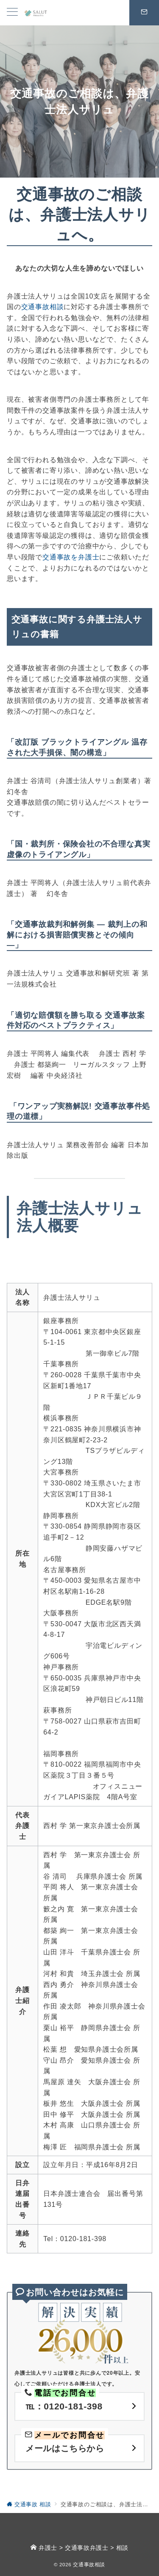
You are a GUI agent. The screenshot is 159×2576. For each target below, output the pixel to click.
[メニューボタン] (12, 12)
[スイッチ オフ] (144, 12)
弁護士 (48, 2547)
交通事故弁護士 (86, 2547)
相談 (122, 2547)
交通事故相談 (42, 306)
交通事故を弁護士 (70, 557)
